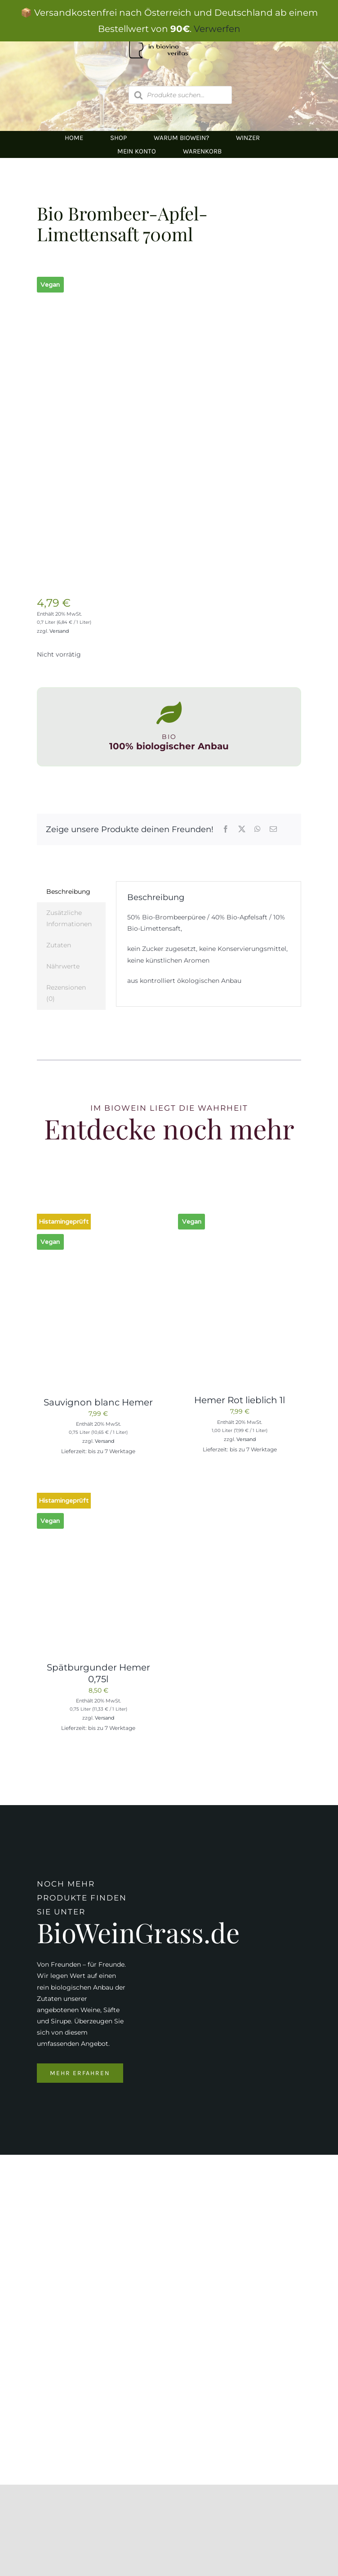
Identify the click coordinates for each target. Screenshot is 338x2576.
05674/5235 (106, 2394)
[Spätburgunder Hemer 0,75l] (98, 1494)
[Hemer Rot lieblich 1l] (239, 1215)
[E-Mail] (273, 829)
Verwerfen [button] (217, 28)
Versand (59, 631)
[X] (242, 829)
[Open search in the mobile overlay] (180, 95)
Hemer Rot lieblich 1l (239, 1400)
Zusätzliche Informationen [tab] (69, 918)
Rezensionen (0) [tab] (66, 993)
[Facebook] (226, 829)
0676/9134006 (123, 2376)
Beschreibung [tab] (68, 891)
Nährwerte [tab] (63, 966)
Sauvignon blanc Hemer (98, 1402)
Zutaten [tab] (58, 945)
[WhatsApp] (257, 829)
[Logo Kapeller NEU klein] (169, 2198)
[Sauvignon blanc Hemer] (98, 1215)
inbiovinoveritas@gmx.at (129, 2423)
